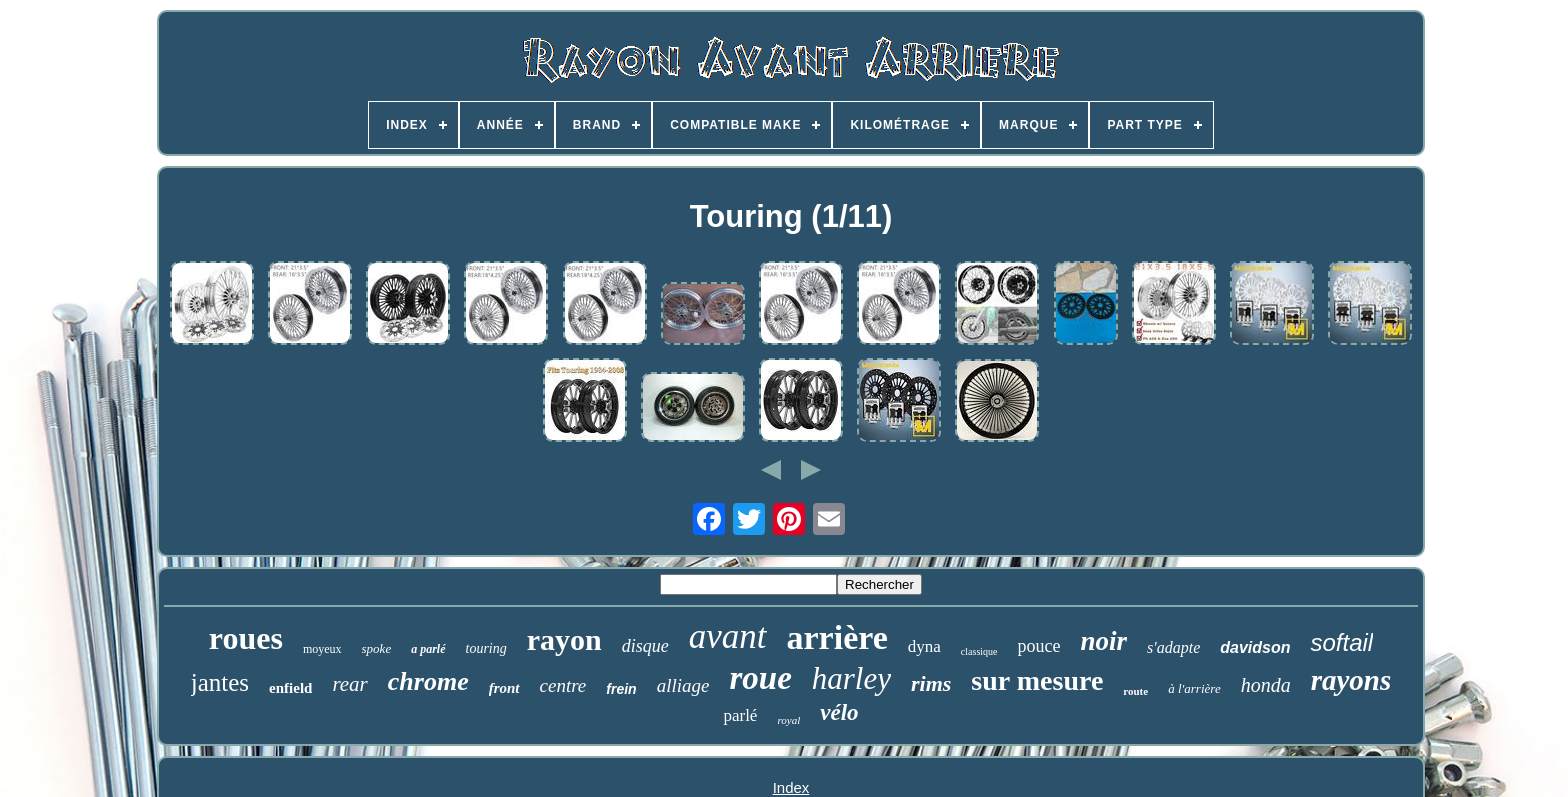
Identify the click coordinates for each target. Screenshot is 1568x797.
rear (349, 684)
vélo (839, 712)
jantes (220, 682)
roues (246, 638)
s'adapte (1173, 647)
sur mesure (1037, 680)
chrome (428, 681)
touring (486, 648)
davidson (1255, 647)
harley (851, 678)
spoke (377, 648)
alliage (683, 685)
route (1135, 691)
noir (1104, 641)
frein (621, 689)
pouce (1039, 646)
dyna (924, 646)
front (504, 688)
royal (788, 720)
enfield (290, 688)
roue (760, 678)
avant (728, 636)
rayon (564, 639)
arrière (837, 637)
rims (931, 683)
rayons (1351, 680)
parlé (740, 715)
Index (791, 787)
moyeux (322, 649)
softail (1341, 642)
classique (979, 651)
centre (563, 685)
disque (645, 646)
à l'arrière (1194, 688)
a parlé (428, 649)
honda (1266, 685)
